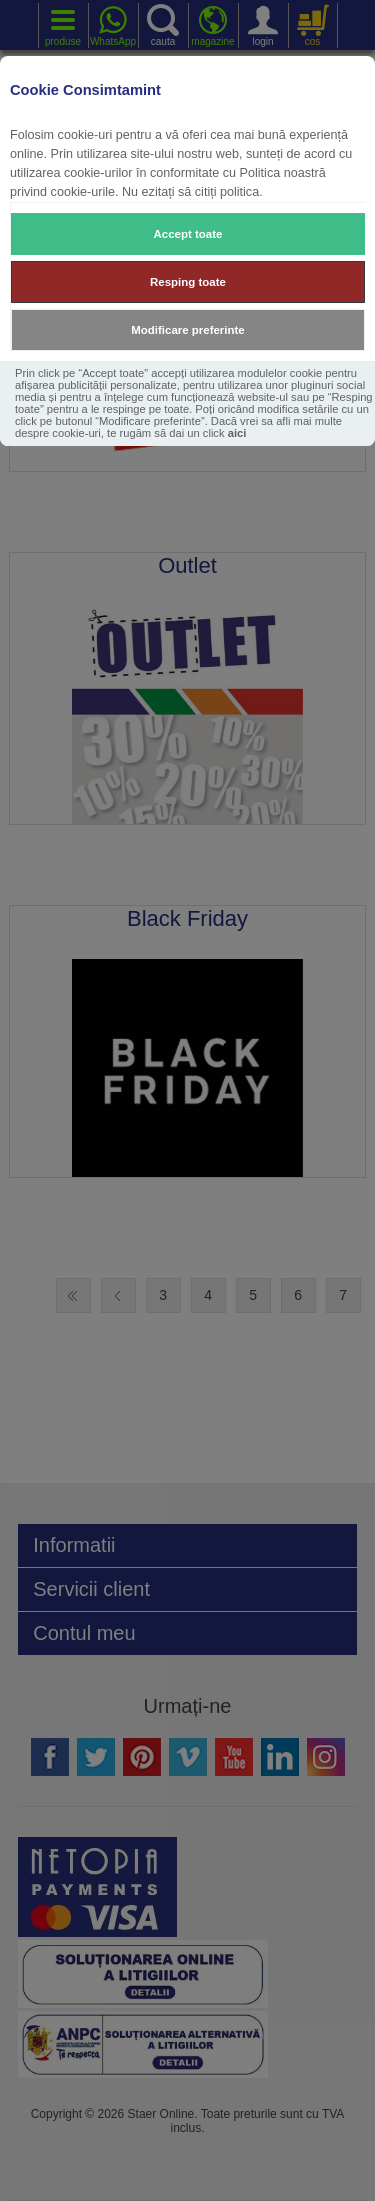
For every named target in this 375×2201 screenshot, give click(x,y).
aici (237, 433)
